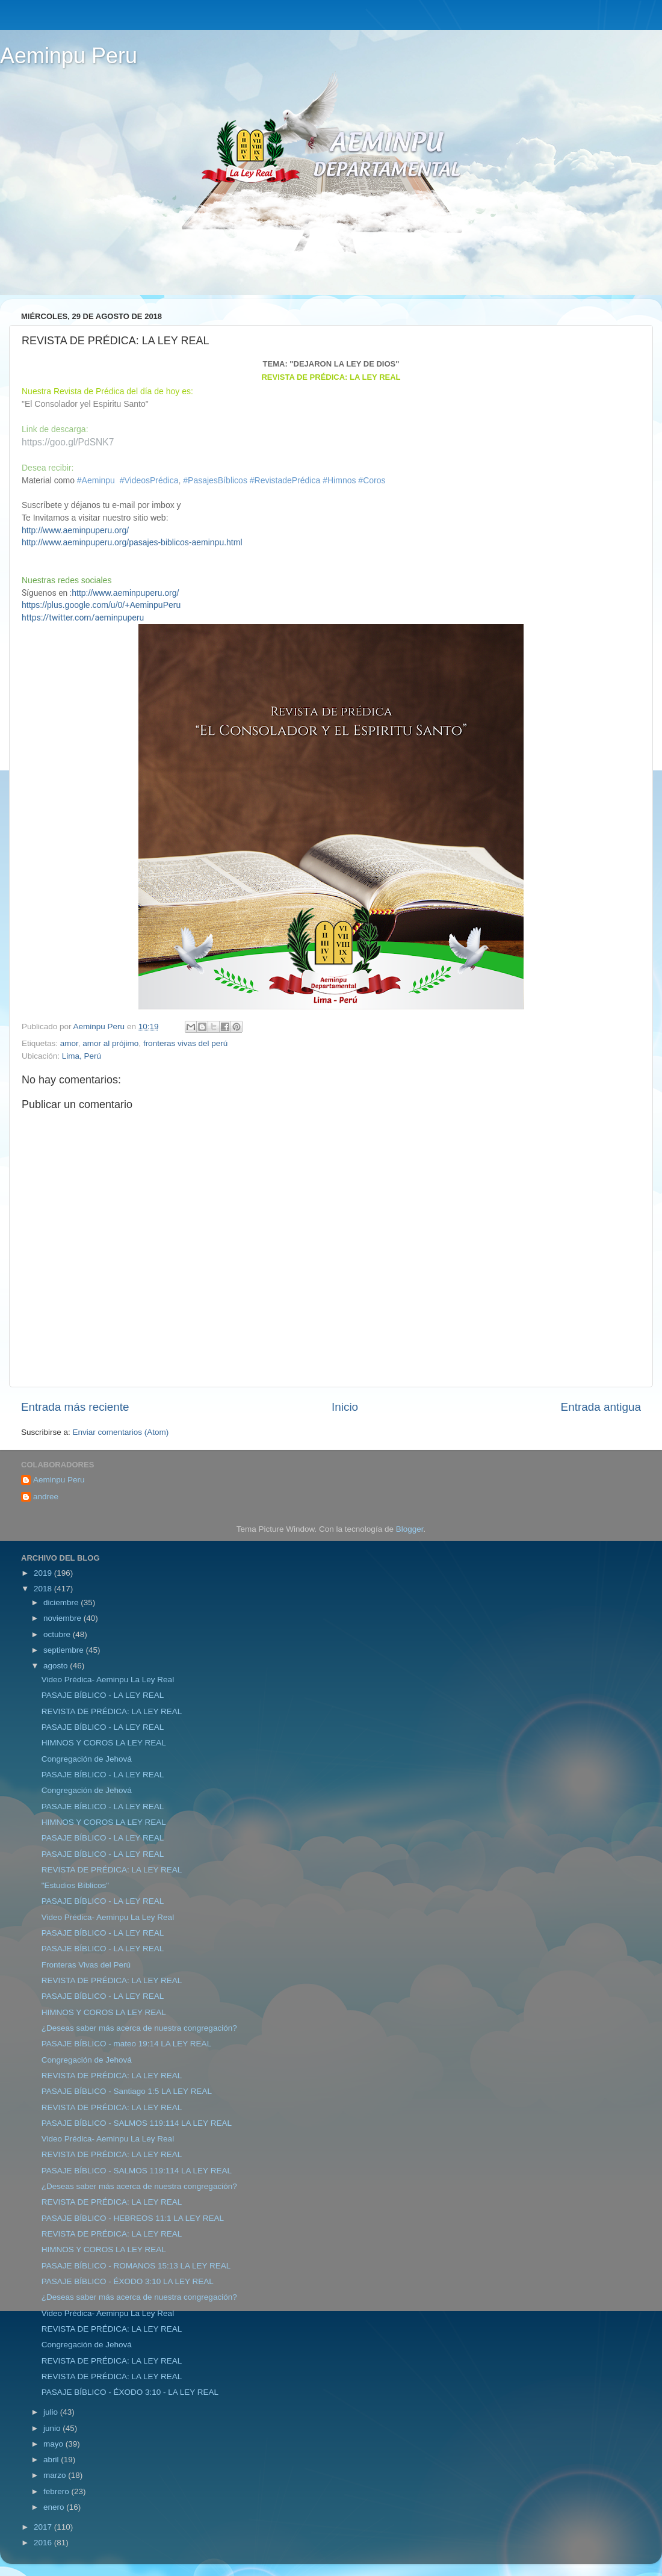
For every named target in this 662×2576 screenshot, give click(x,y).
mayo (54, 2443)
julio (51, 2412)
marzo (55, 2475)
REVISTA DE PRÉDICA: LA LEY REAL (112, 1711)
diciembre (62, 1602)
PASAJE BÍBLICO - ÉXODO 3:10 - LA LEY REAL (130, 2392)
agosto (56, 1665)
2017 (44, 2526)
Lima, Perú (81, 1055)
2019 (44, 1572)
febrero (57, 2491)
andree (45, 1496)
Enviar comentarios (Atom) (121, 1432)
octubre (58, 1634)
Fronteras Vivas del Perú (86, 1964)
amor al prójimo (110, 1043)
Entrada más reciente (75, 1407)
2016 (44, 2542)
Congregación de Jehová (87, 1758)
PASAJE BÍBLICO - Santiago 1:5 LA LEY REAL (127, 2091)
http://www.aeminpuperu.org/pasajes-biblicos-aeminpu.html (132, 542)
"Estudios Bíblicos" (75, 1885)
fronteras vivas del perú (185, 1043)
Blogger (410, 1529)
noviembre (63, 1618)
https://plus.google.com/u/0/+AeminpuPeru (101, 605)
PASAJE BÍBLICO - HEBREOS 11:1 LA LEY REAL (133, 2218)
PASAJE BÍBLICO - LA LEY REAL (103, 1695)
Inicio (345, 1407)
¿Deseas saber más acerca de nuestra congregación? (139, 2028)
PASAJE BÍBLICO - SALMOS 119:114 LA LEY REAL (137, 2123)
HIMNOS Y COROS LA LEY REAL (104, 1742)
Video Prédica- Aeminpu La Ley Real (108, 1679)
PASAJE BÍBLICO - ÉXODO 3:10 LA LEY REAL (128, 2281)
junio (53, 2428)
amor (69, 1043)
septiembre (64, 1650)
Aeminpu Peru (68, 55)
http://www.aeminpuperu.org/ (75, 530)
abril (52, 2459)
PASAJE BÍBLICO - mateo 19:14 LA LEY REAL (126, 2043)
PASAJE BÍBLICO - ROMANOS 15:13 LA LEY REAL (136, 2265)
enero (54, 2507)
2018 (44, 1588)
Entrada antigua (601, 1407)
